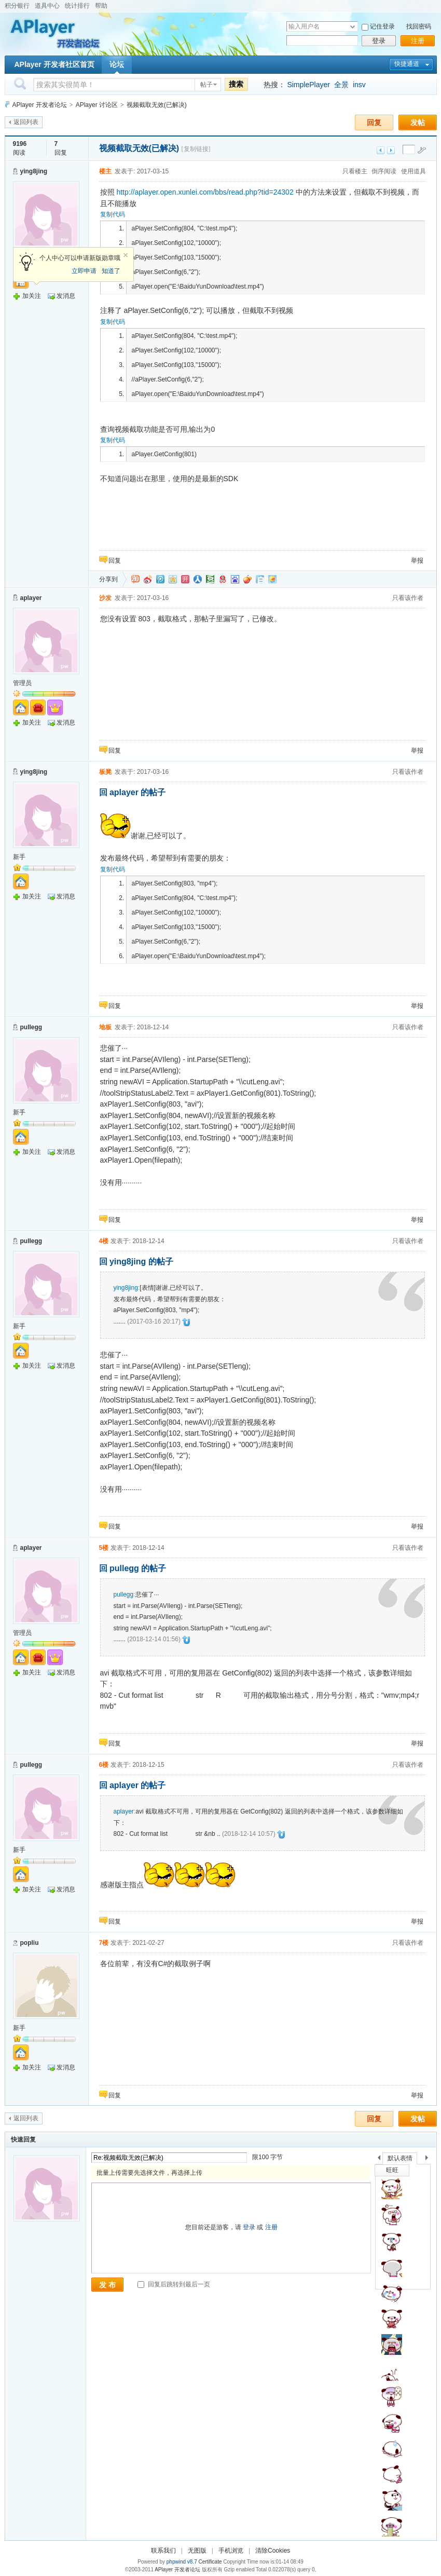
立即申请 (84, 271)
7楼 (104, 1942)
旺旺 (392, 2170)
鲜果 (247, 579)
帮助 (101, 5)
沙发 (105, 598)
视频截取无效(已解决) (157, 104)
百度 (235, 579)
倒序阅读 (383, 171)
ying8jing (34, 171)
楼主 (105, 171)
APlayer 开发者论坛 (39, 104)
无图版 (197, 2550)
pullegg (31, 1027)
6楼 (104, 1764)
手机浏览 (230, 2550)
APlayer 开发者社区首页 (54, 64)
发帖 (417, 122)
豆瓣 (210, 579)
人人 (198, 579)
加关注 (31, 295)
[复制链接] (196, 149)
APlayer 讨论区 (97, 104)
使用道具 (413, 171)
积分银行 (17, 5)
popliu (29, 1942)
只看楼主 (354, 171)
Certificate (210, 2562)
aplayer (31, 598)
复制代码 (112, 214)
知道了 (111, 271)
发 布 (107, 2285)
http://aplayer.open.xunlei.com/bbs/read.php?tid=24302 (204, 192)
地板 (105, 1027)
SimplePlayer (308, 84)
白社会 (260, 579)
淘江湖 (135, 579)
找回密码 (418, 26)
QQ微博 (160, 579)
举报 (417, 560)
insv (359, 84)
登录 (378, 41)
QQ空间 (173, 579)
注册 (417, 41)
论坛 (116, 64)
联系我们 (163, 2550)
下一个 (429, 2159)
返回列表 (25, 122)
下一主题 (391, 150)
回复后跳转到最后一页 (173, 2284)
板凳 (105, 771)
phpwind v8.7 (182, 2562)
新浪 (148, 579)
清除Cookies (272, 2550)
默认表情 (400, 2158)
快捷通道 (406, 63)
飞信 (272, 579)
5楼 (104, 1547)
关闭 (125, 255)
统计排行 (77, 5)
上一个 (379, 2159)
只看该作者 (407, 598)
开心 (185, 579)
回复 (374, 122)
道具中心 (47, 5)
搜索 (236, 84)
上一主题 (380, 150)
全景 (341, 84)
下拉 (352, 27)
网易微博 (222, 579)
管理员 (22, 683)
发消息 (66, 295)
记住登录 (382, 26)
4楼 (104, 1241)
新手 (19, 857)
